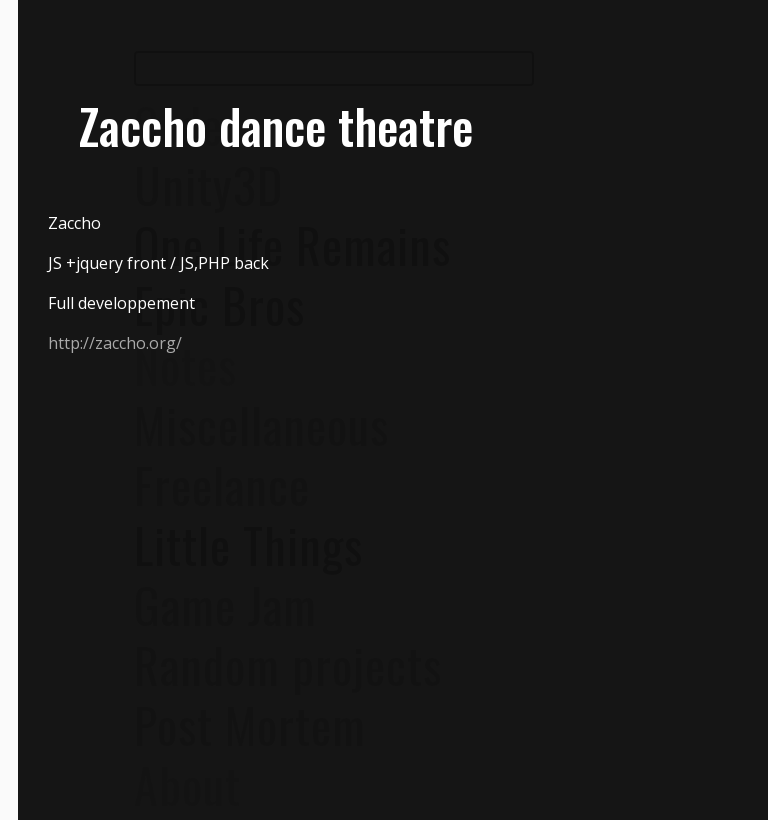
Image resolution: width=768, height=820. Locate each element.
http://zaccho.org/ (115, 343)
